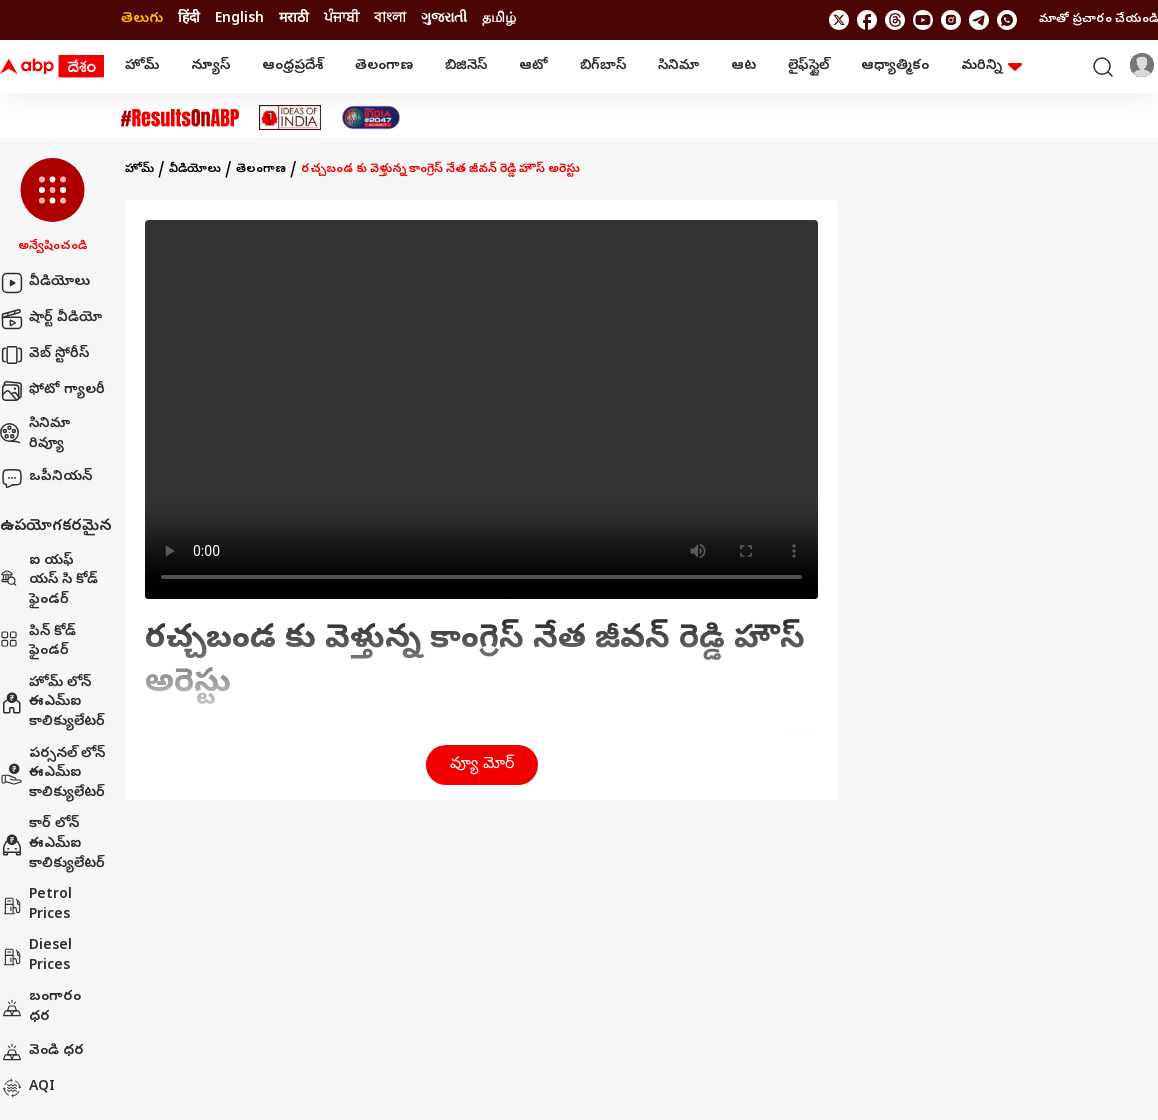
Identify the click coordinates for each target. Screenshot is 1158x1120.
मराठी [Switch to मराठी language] (294, 19)
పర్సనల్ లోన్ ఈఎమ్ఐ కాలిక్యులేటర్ (52, 774)
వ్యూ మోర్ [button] (482, 765)
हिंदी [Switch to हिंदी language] (189, 19)
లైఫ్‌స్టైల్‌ (808, 66)
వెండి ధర (42, 1052)
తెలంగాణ (384, 66)
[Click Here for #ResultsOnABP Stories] (180, 118)
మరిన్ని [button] (991, 66)
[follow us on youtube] (923, 20)
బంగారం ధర (40, 1007)
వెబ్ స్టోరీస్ (44, 355)
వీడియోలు (45, 283)
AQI (27, 1088)
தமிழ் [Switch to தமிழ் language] (499, 19)
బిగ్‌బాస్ (603, 66)
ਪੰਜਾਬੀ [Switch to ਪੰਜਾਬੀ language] (341, 19)
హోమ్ (142, 66)
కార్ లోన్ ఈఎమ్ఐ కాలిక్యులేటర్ (52, 844)
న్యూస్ (210, 66)
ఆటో (533, 66)
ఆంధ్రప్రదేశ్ (292, 66)
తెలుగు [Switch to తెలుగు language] (142, 19)
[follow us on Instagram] (951, 20)
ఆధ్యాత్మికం (895, 66)
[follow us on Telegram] (979, 20)
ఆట (743, 66)
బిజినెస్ (466, 66)
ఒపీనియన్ (46, 478)
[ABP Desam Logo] (52, 67)
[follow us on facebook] (867, 20)
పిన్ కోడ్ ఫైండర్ (38, 642)
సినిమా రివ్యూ (35, 434)
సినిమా (678, 66)
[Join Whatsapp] (1007, 20)
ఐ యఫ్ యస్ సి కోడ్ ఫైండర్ (49, 581)
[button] (52, 207)
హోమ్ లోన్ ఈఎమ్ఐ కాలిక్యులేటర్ (52, 703)
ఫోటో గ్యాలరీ (52, 391)
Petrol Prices (36, 905)
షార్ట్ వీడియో (51, 319)
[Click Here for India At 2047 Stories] (371, 117)
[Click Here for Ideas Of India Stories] (290, 117)
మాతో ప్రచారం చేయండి (1098, 20)
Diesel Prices (36, 956)
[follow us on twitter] (839, 20)
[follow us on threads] (895, 20)
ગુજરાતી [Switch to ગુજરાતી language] (444, 19)
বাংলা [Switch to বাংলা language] (390, 19)
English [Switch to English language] (239, 19)
